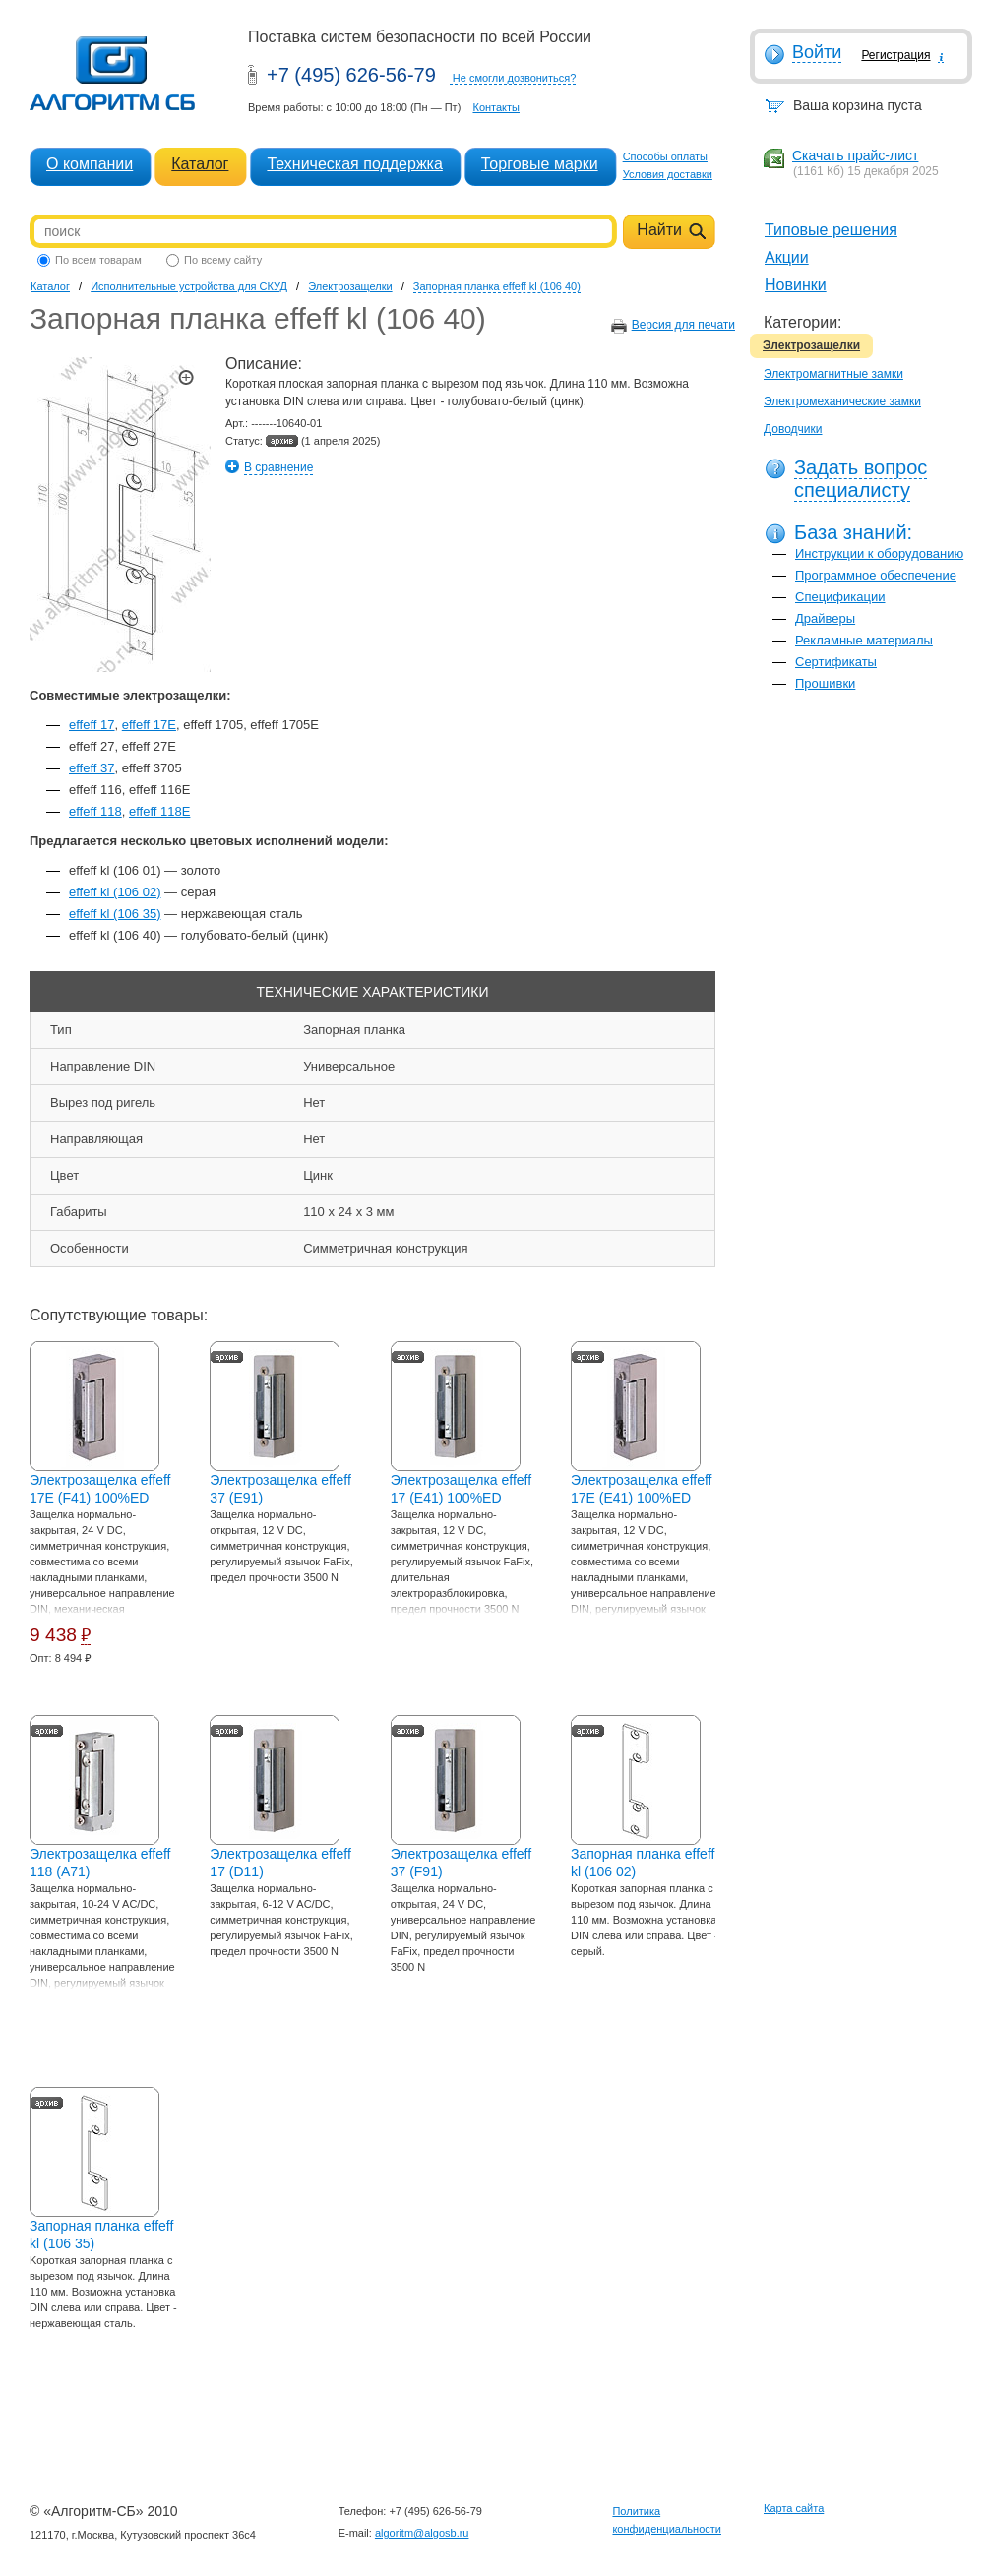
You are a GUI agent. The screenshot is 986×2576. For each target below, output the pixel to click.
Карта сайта (794, 2508)
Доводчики (793, 429)
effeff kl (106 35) (114, 913)
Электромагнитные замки (833, 374)
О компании (89, 163)
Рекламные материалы (864, 640)
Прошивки (825, 683)
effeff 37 (92, 768)
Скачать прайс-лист (855, 155)
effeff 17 (92, 724)
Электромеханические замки (842, 401)
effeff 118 (95, 811)
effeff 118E (159, 811)
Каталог (199, 163)
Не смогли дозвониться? (515, 78)
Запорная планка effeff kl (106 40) (497, 286)
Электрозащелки (811, 345)
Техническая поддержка (354, 163)
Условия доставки (667, 174)
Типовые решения (831, 229)
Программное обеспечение (875, 575)
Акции (787, 257)
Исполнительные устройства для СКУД (189, 286)
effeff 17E (149, 724)
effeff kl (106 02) (114, 892)
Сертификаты (836, 661)
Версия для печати (683, 325)
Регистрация (895, 55)
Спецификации (840, 596)
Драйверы (825, 618)
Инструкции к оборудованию (879, 553)
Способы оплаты (665, 156)
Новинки (796, 284)
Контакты (496, 107)
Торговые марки (539, 163)
